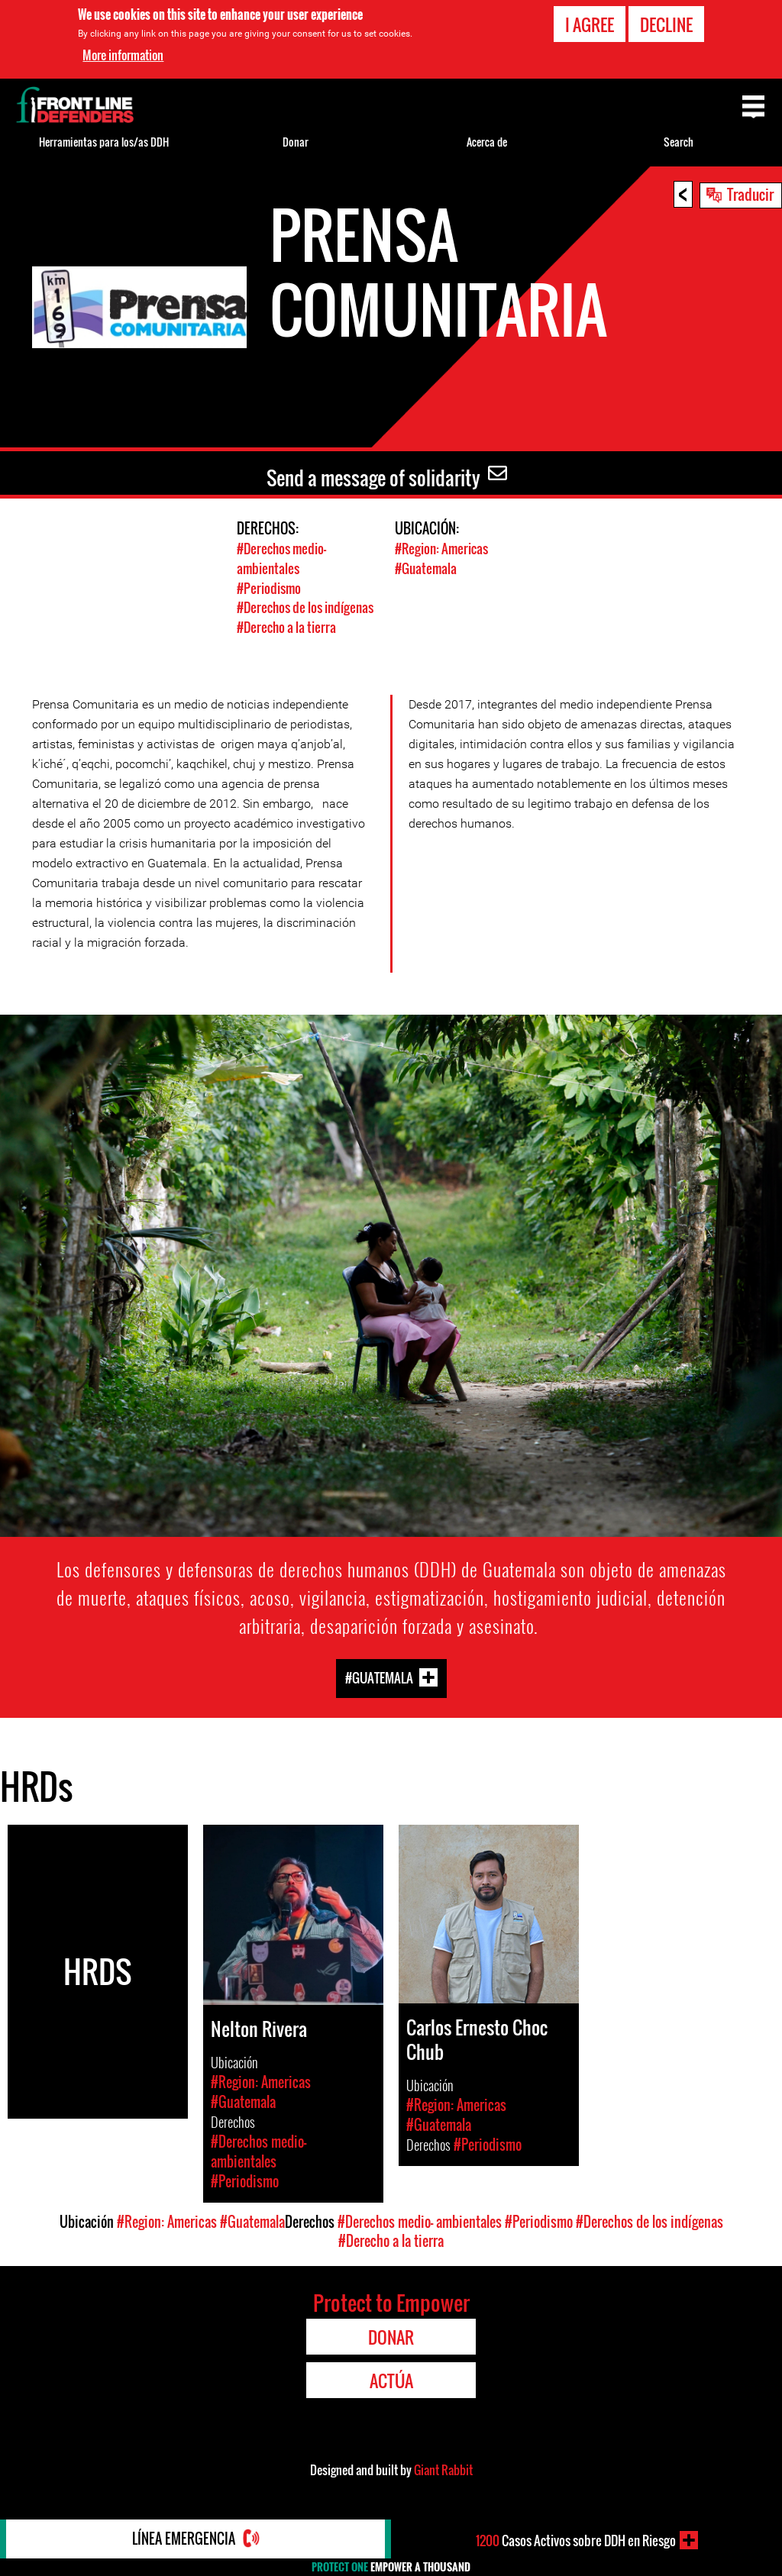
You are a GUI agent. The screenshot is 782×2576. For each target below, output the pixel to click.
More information (122, 55)
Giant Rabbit (443, 2467)
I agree (589, 24)
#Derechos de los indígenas (305, 605)
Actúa (391, 2377)
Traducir (750, 194)
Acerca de (487, 142)
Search (678, 142)
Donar (296, 142)
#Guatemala (426, 567)
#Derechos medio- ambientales (281, 558)
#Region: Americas (441, 548)
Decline (666, 24)
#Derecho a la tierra (286, 624)
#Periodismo (269, 586)
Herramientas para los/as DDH (104, 142)
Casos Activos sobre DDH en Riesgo (575, 2540)
